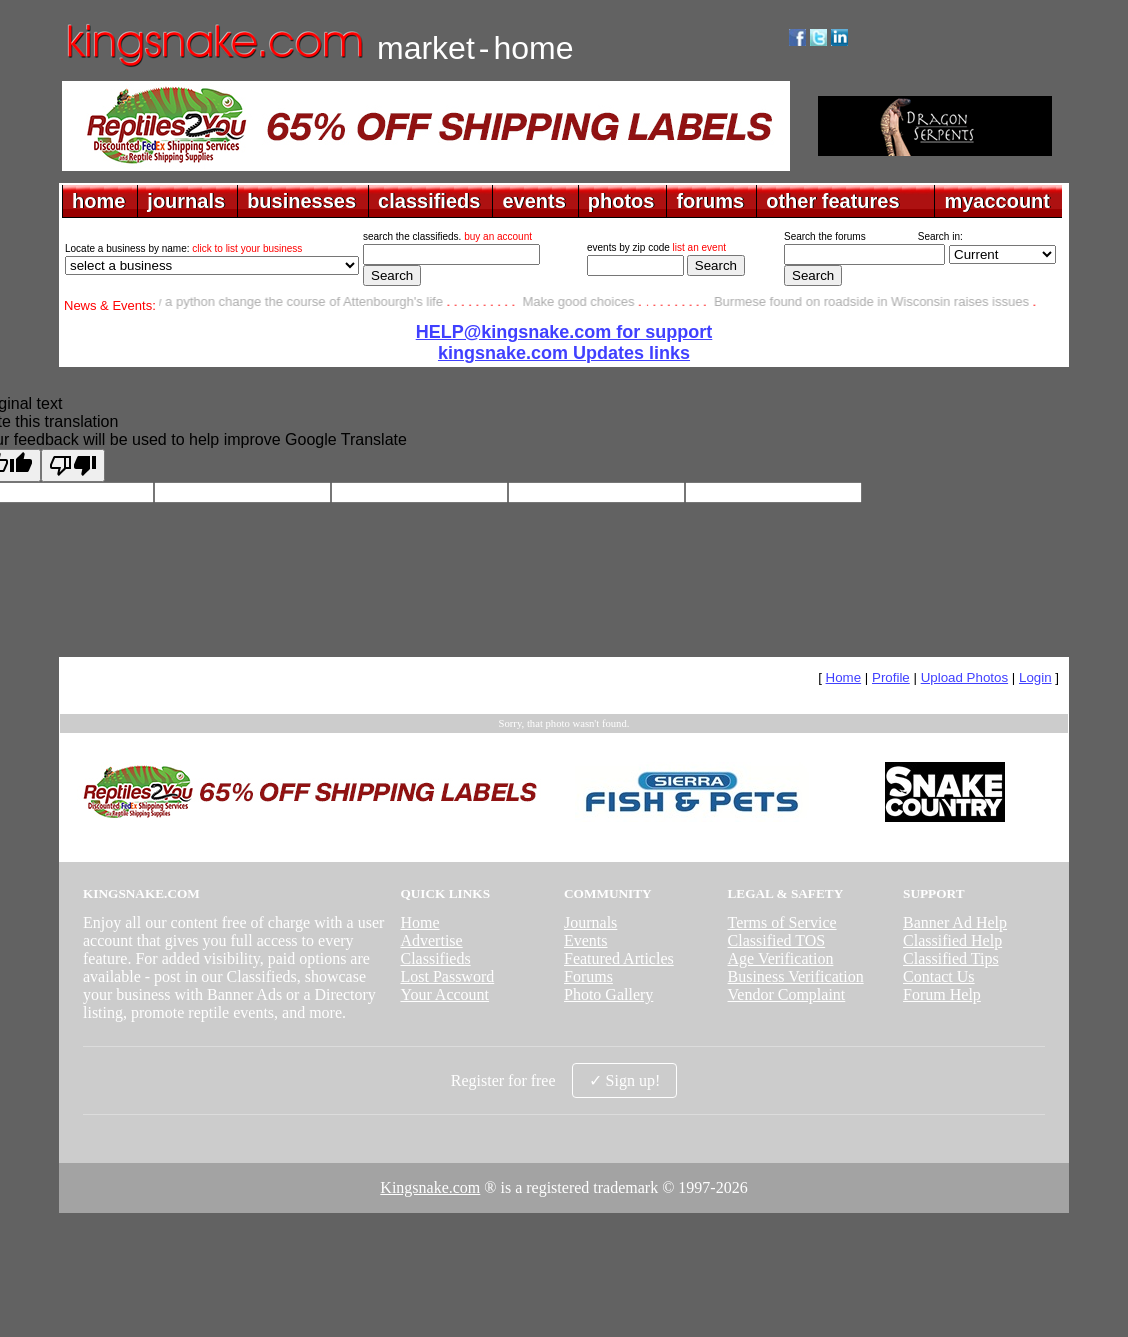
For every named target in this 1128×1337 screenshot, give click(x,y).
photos (621, 201)
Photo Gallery (608, 994)
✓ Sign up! (625, 1080)
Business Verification (796, 976)
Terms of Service (782, 922)
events (533, 201)
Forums (588, 976)
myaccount (997, 201)
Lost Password (447, 976)
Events (586, 940)
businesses (301, 201)
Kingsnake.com (430, 1187)
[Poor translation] (73, 465)
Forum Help (942, 994)
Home (844, 677)
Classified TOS (777, 940)
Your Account (444, 994)
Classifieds (435, 958)
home (98, 201)
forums (710, 201)
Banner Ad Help (955, 922)
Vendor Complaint (787, 994)
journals (186, 201)
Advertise (431, 940)
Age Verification (781, 958)
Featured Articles (619, 958)
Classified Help (952, 940)
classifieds (429, 201)
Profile (891, 677)
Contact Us (939, 976)
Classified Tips (951, 958)
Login (1035, 677)
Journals (590, 922)
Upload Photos (964, 677)
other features (832, 201)
